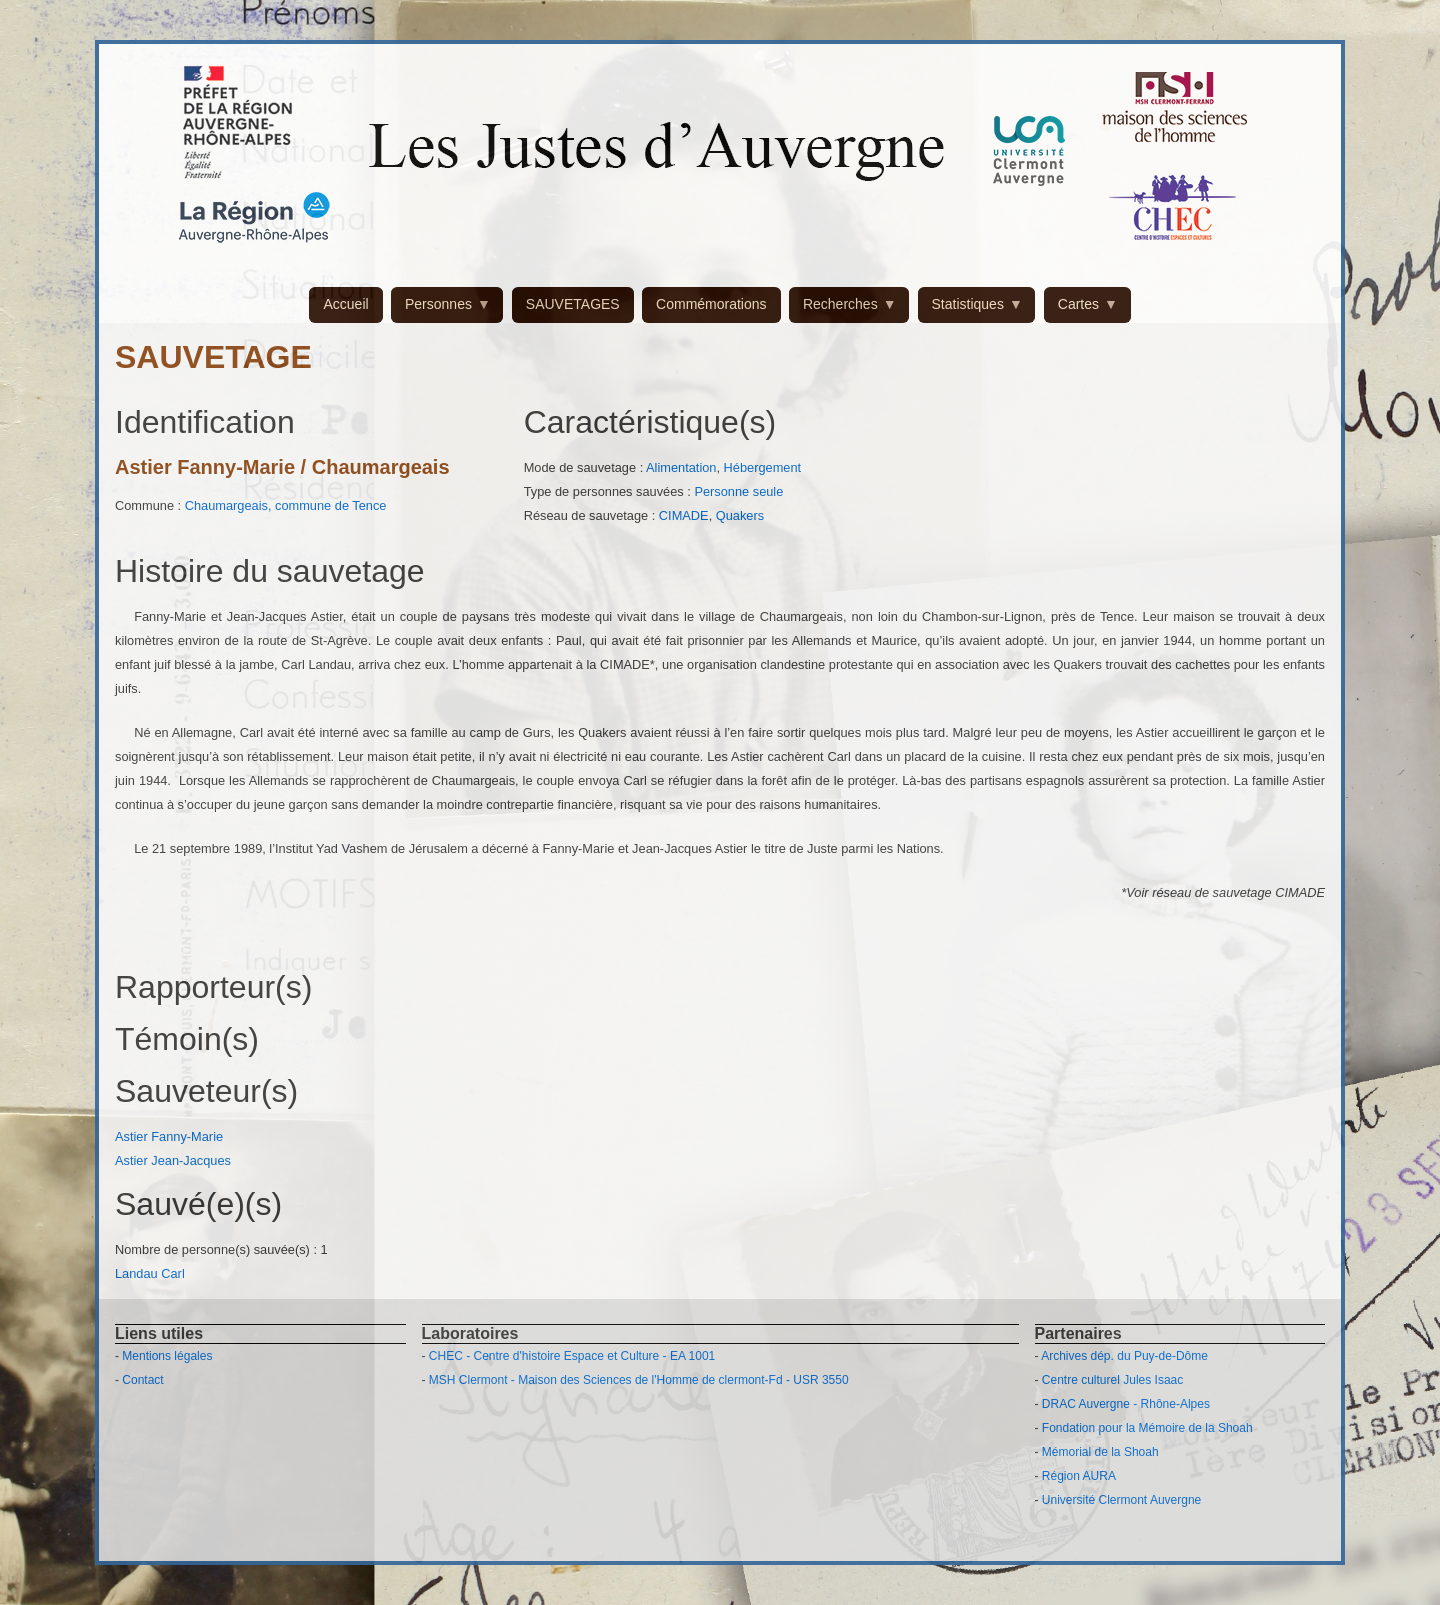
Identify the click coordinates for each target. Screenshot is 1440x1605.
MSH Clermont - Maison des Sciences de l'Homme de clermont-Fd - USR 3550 (639, 1380)
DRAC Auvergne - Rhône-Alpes (1126, 1404)
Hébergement (763, 467)
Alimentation (681, 467)
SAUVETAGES (573, 304)
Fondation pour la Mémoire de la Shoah (1147, 1428)
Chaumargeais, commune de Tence (286, 505)
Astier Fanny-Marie (169, 1136)
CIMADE (684, 515)
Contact (142, 1380)
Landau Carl (150, 1273)
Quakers (740, 515)
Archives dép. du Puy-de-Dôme (1124, 1356)
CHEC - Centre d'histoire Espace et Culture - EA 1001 (572, 1356)
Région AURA (1079, 1476)
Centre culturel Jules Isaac (1112, 1380)
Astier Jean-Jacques (173, 1160)
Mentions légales (167, 1356)
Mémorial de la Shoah (1100, 1452)
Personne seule (738, 491)
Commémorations (711, 304)
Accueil (345, 304)
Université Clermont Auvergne (1121, 1500)
